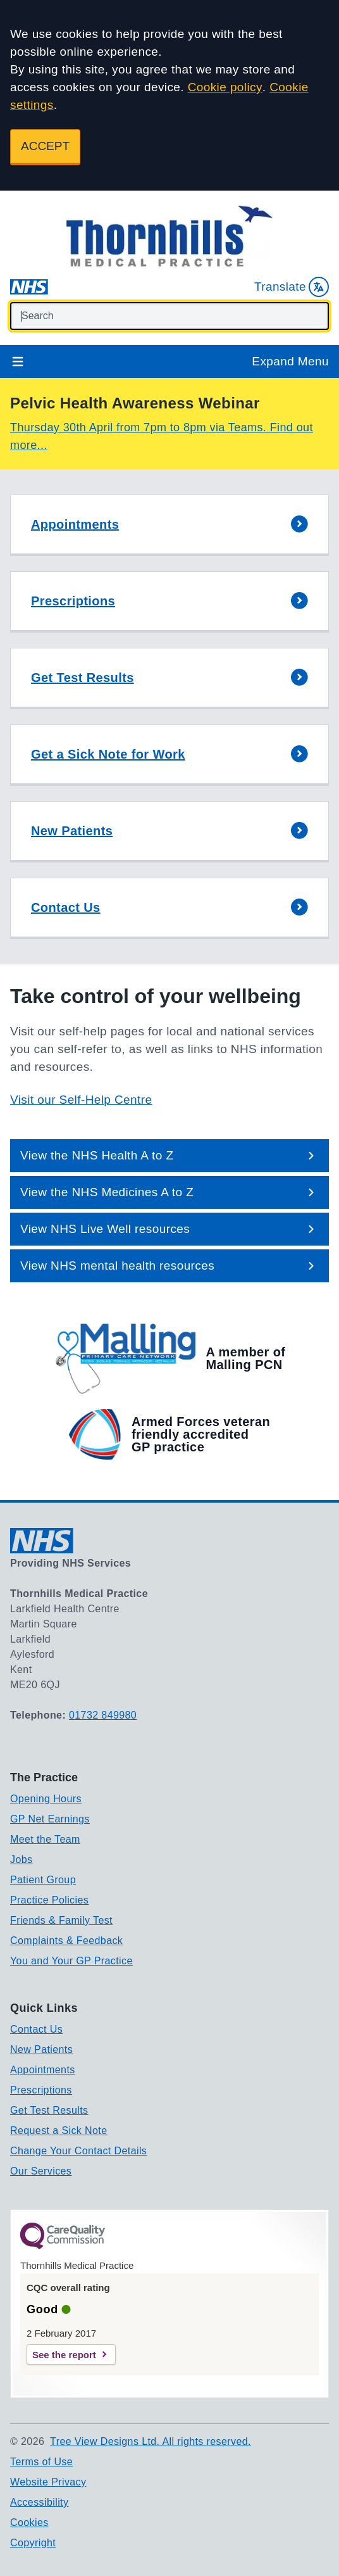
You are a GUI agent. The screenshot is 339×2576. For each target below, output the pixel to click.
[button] (169, 525)
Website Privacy (48, 2482)
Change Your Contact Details (78, 2150)
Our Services (40, 2171)
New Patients (41, 2049)
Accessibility (39, 2502)
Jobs (21, 1859)
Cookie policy (225, 87)
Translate (291, 287)
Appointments (42, 2069)
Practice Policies (49, 1900)
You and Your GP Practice (71, 1960)
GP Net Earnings (50, 1819)
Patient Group (43, 1879)
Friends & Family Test (61, 1920)
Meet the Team (45, 1839)
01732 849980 (103, 1715)
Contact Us (36, 2029)
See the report (64, 2354)
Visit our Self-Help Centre (81, 1099)
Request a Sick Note (58, 2130)
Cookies (29, 2522)
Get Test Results (49, 2110)
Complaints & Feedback (66, 1940)
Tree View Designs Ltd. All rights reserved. (150, 2441)
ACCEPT (45, 146)
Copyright (33, 2542)
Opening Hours (46, 1798)
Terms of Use (41, 2461)
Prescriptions (41, 2090)
